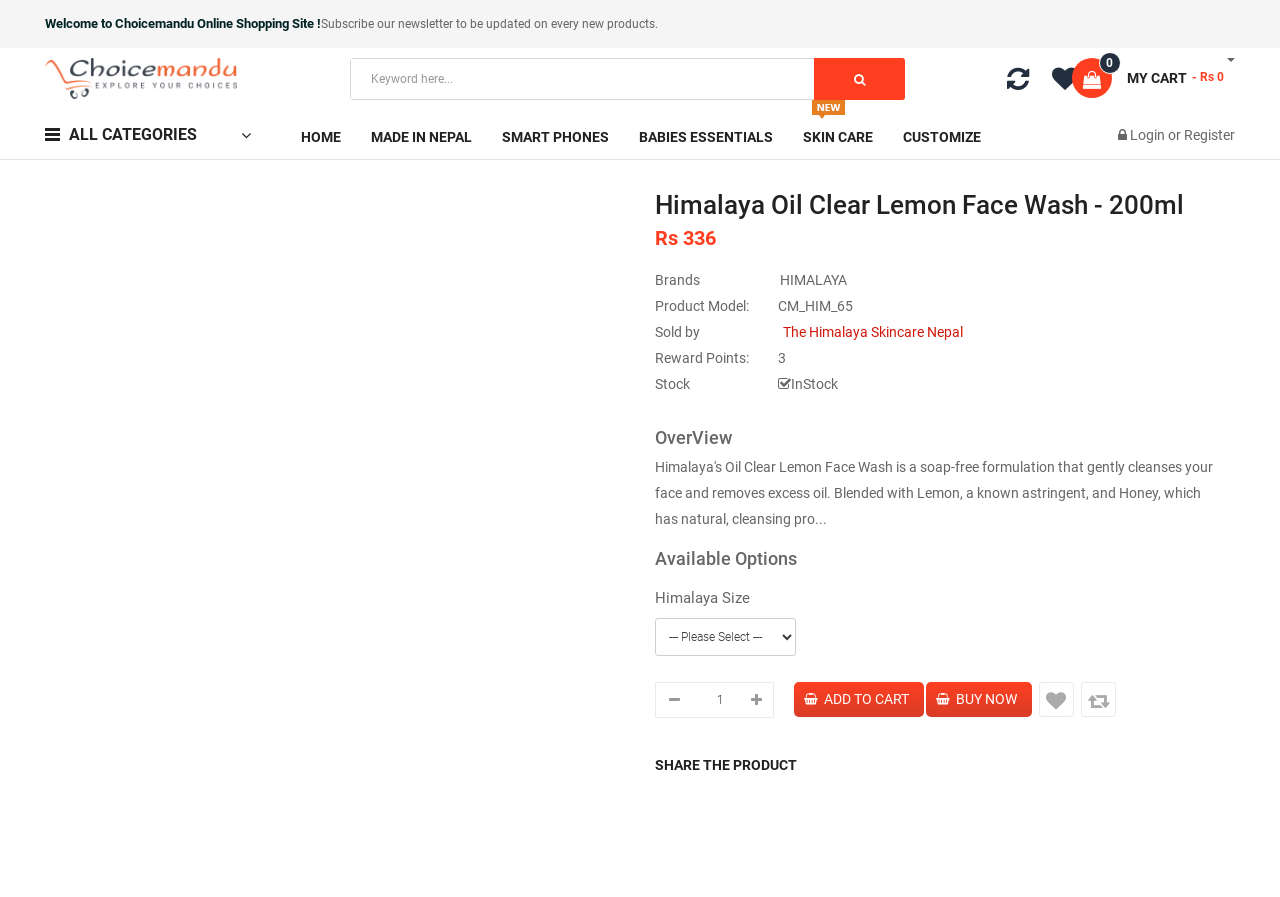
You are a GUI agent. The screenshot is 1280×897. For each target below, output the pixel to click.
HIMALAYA (813, 280)
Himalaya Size (702, 598)
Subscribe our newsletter (388, 24)
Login (1149, 135)
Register (1209, 135)
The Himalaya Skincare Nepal (873, 332)
